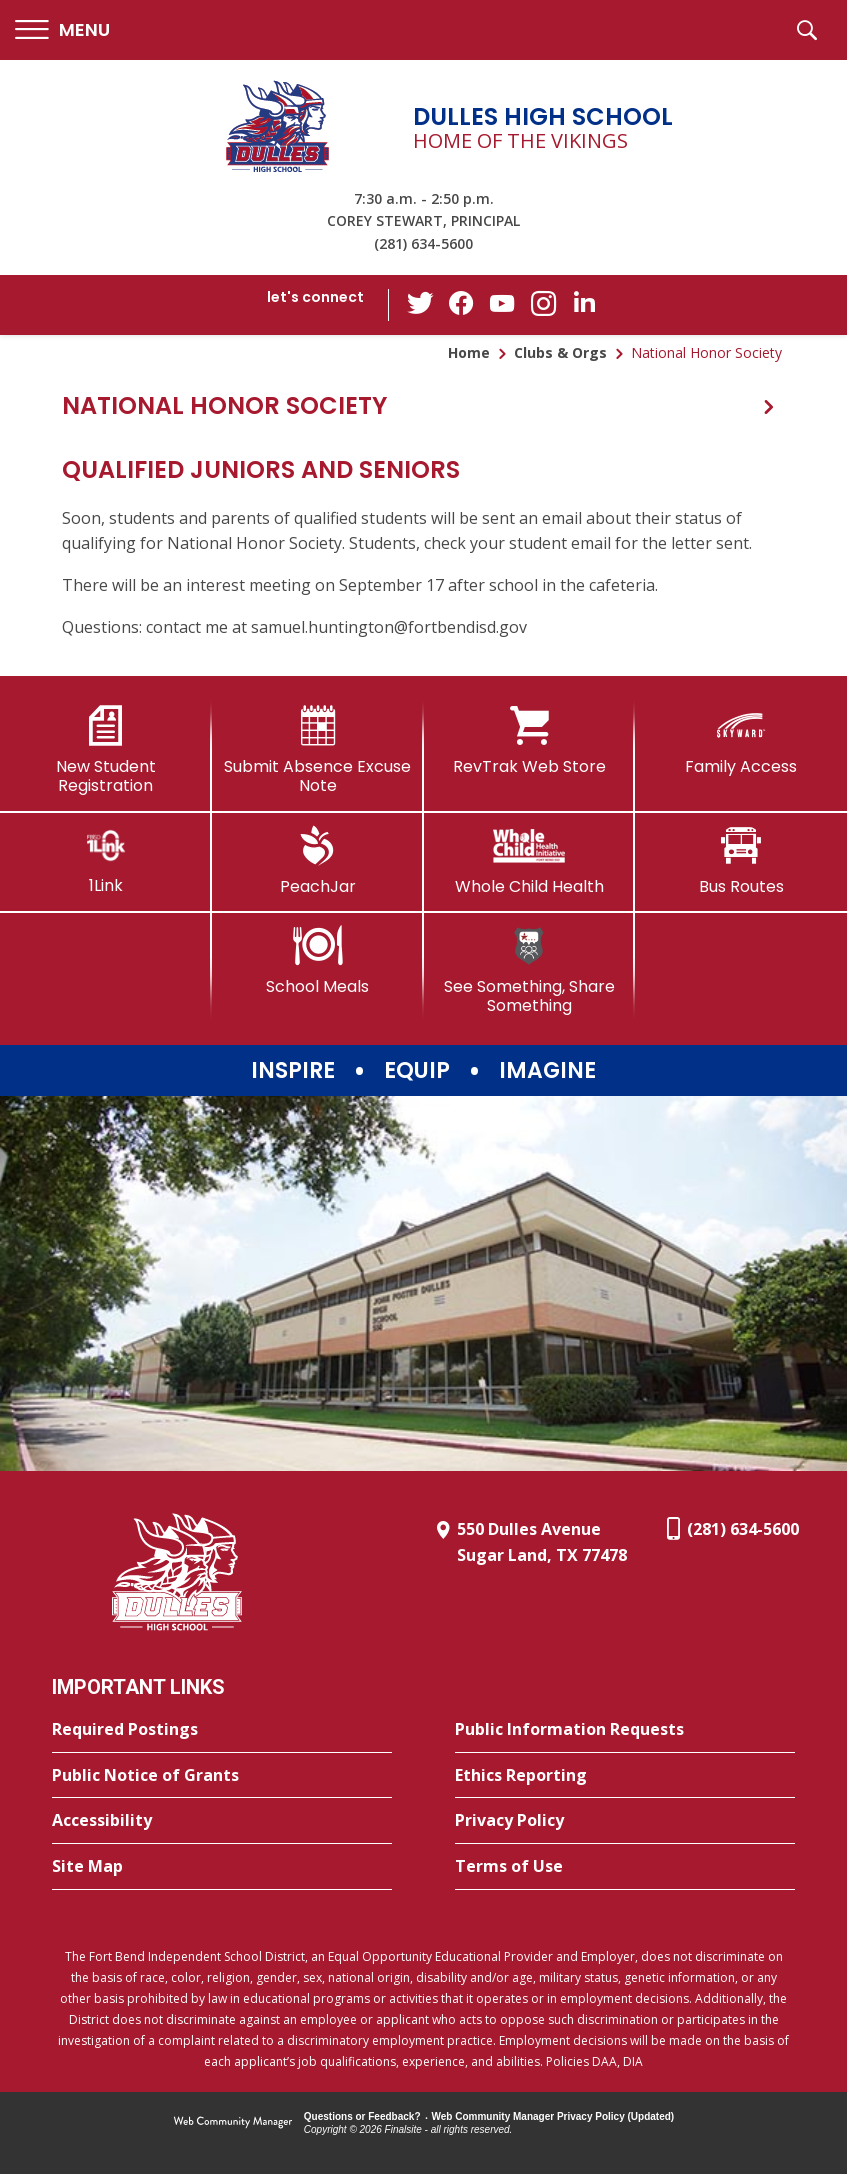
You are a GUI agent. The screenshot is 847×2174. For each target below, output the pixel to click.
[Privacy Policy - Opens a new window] (625, 1821)
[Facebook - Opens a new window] (462, 305)
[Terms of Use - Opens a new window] (625, 1867)
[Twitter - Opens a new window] (422, 304)
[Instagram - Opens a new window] (542, 305)
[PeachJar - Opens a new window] (318, 861)
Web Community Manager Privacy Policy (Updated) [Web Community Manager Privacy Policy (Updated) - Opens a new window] (553, 2116)
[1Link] (106, 860)
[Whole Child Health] (530, 861)
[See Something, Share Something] (530, 970)
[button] (62, 30)
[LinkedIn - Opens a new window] (582, 303)
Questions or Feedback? (362, 2116)
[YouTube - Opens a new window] (502, 304)
